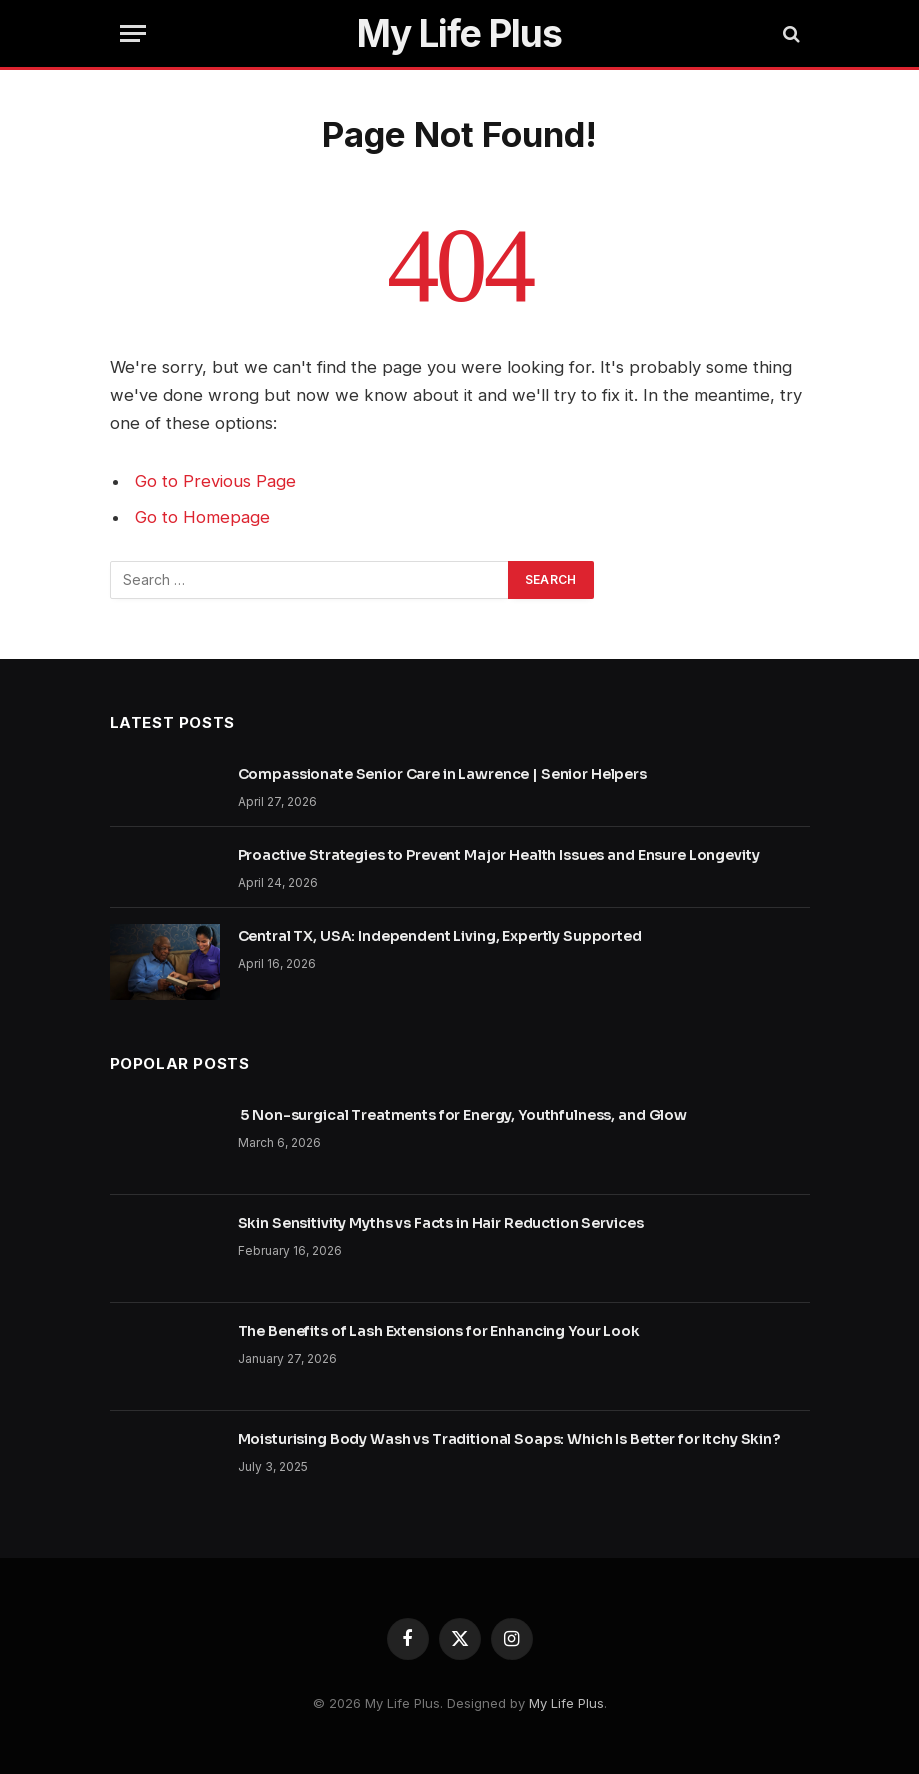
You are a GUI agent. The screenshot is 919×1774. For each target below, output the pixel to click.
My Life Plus (566, 1703)
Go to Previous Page (215, 481)
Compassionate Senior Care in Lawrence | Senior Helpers (442, 774)
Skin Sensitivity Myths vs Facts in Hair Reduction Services (441, 1223)
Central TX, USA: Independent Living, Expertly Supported (440, 936)
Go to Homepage (202, 517)
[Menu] (133, 33)
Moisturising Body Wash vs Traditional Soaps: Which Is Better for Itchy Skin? (509, 1439)
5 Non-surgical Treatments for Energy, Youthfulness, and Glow (464, 1115)
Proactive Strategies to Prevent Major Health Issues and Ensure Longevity (499, 855)
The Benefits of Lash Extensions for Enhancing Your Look (439, 1331)
